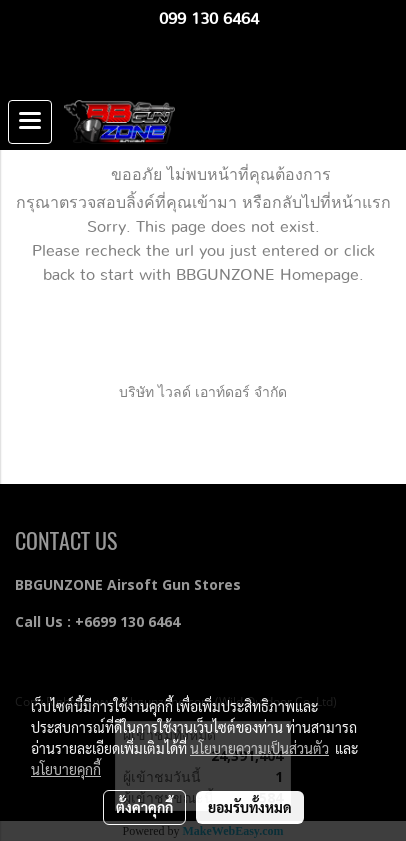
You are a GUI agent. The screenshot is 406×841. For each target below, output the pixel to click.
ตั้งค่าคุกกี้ (144, 807)
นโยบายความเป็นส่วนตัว (259, 748)
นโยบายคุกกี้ (66, 769)
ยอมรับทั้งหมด (250, 807)
